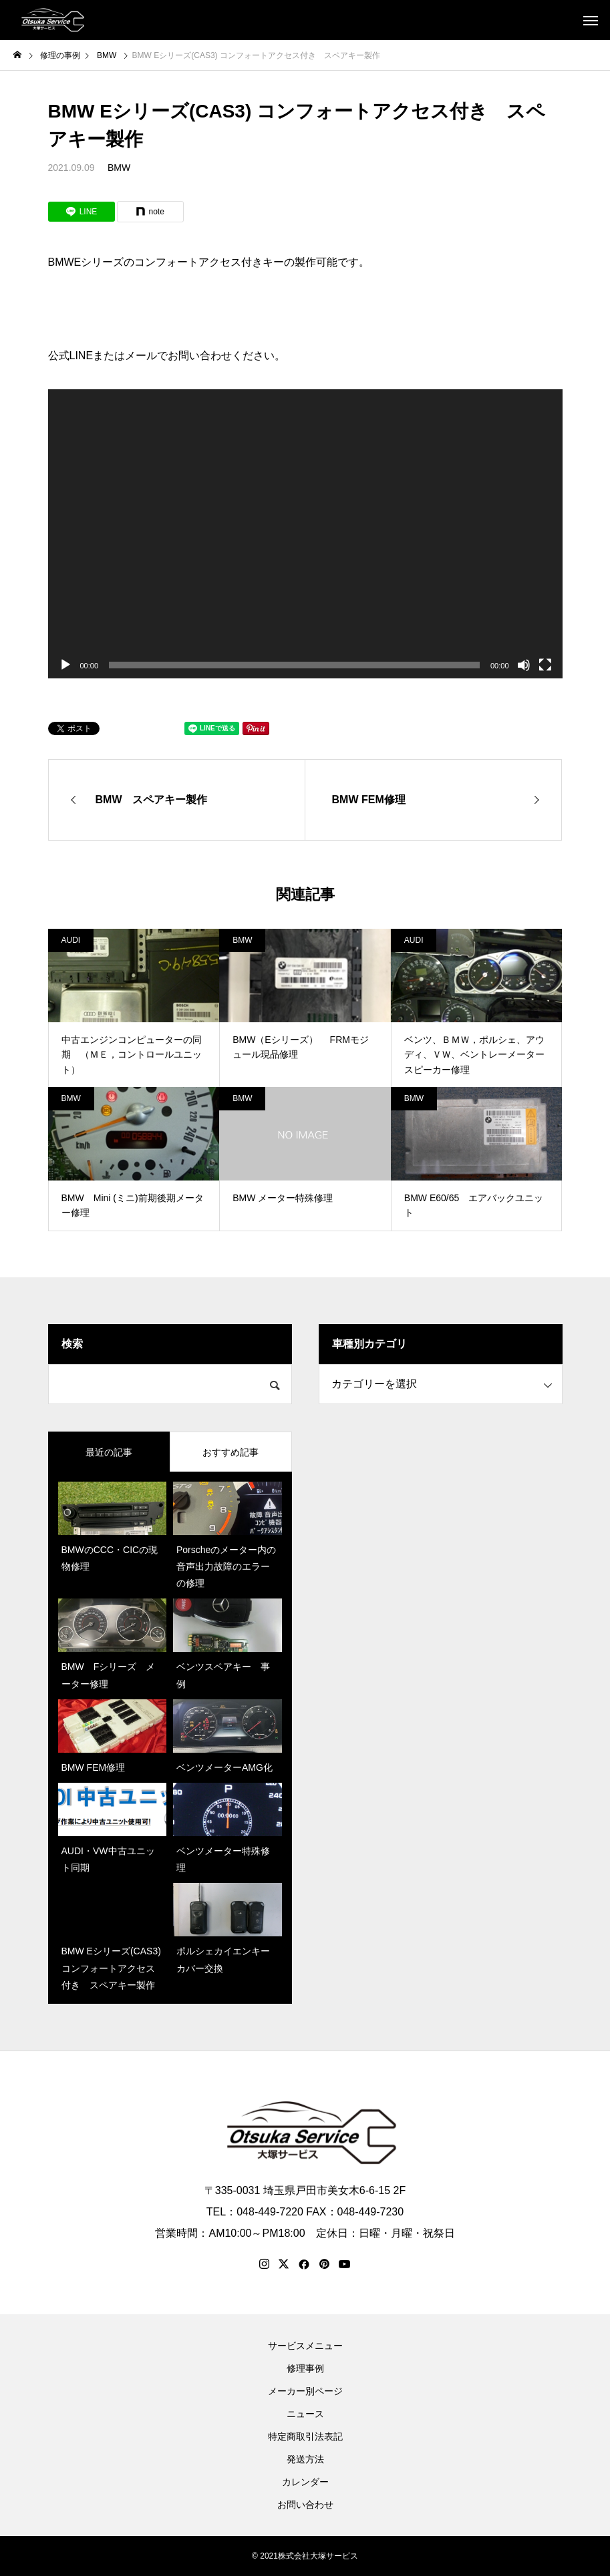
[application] (305, 533)
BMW (119, 167)
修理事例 (305, 2368)
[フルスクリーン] (545, 665)
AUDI (71, 940)
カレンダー (305, 2482)
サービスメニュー (305, 2345)
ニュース (305, 2413)
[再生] (65, 665)
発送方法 (305, 2459)
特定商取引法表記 (305, 2436)
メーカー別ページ (305, 2391)
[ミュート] (523, 665)
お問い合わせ (305, 2504)
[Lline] (81, 212)
